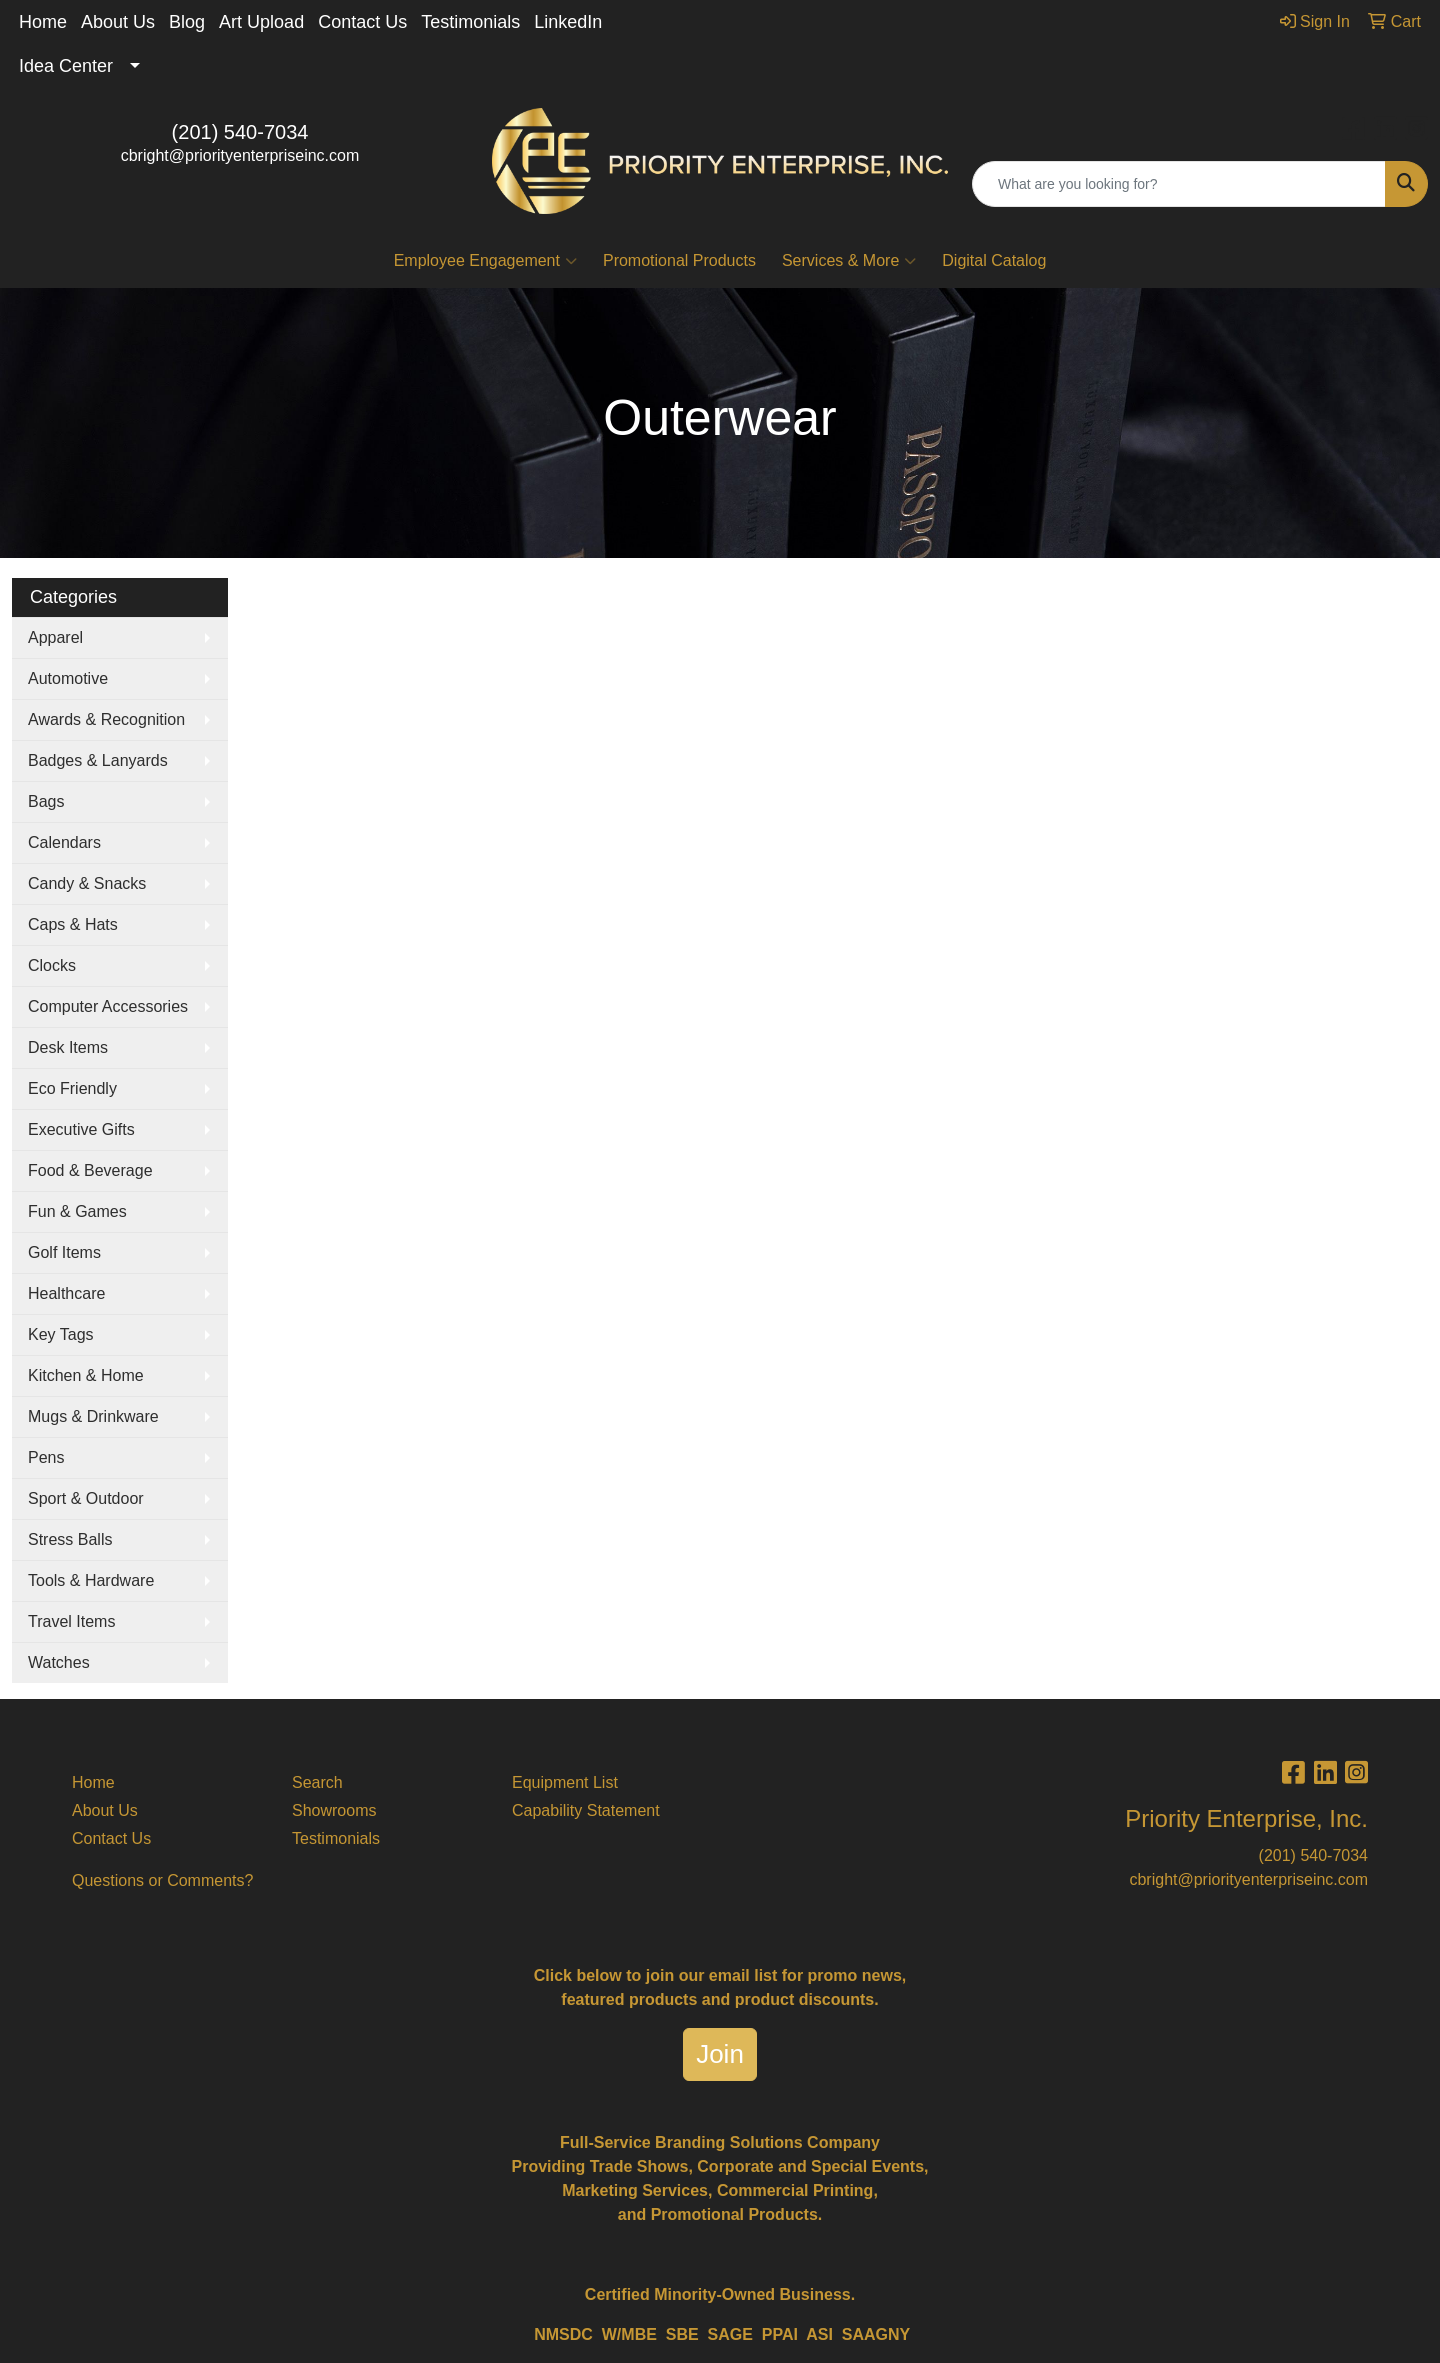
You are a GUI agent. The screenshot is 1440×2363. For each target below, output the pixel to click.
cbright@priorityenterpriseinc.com (240, 155)
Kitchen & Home (86, 1375)
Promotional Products (679, 260)
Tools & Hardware (91, 1580)
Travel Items (71, 1621)
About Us (118, 22)
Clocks (52, 965)
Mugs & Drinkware (93, 1416)
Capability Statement (586, 1810)
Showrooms (334, 1810)
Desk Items (68, 1047)
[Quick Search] (1179, 184)
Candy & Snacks (87, 883)
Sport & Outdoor (86, 1498)
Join (720, 2054)
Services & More (849, 261)
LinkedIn (568, 22)
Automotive (68, 678)
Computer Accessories (108, 1006)
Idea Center (66, 66)
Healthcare (66, 1293)
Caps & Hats (73, 924)
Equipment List (565, 1782)
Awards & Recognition (106, 719)
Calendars (64, 842)
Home (43, 22)
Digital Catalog (994, 260)
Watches (59, 1662)
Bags (46, 801)
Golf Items (64, 1252)
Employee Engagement (485, 261)
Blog (187, 22)
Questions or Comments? (162, 1880)
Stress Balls (70, 1539)
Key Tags (61, 1334)
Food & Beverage (90, 1170)
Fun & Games (77, 1211)
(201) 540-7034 (240, 132)
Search (317, 1782)
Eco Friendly (72, 1088)
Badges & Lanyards (98, 760)
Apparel (55, 637)
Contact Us (362, 22)
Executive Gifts (81, 1129)
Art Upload (261, 22)
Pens (46, 1457)
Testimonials (470, 22)
